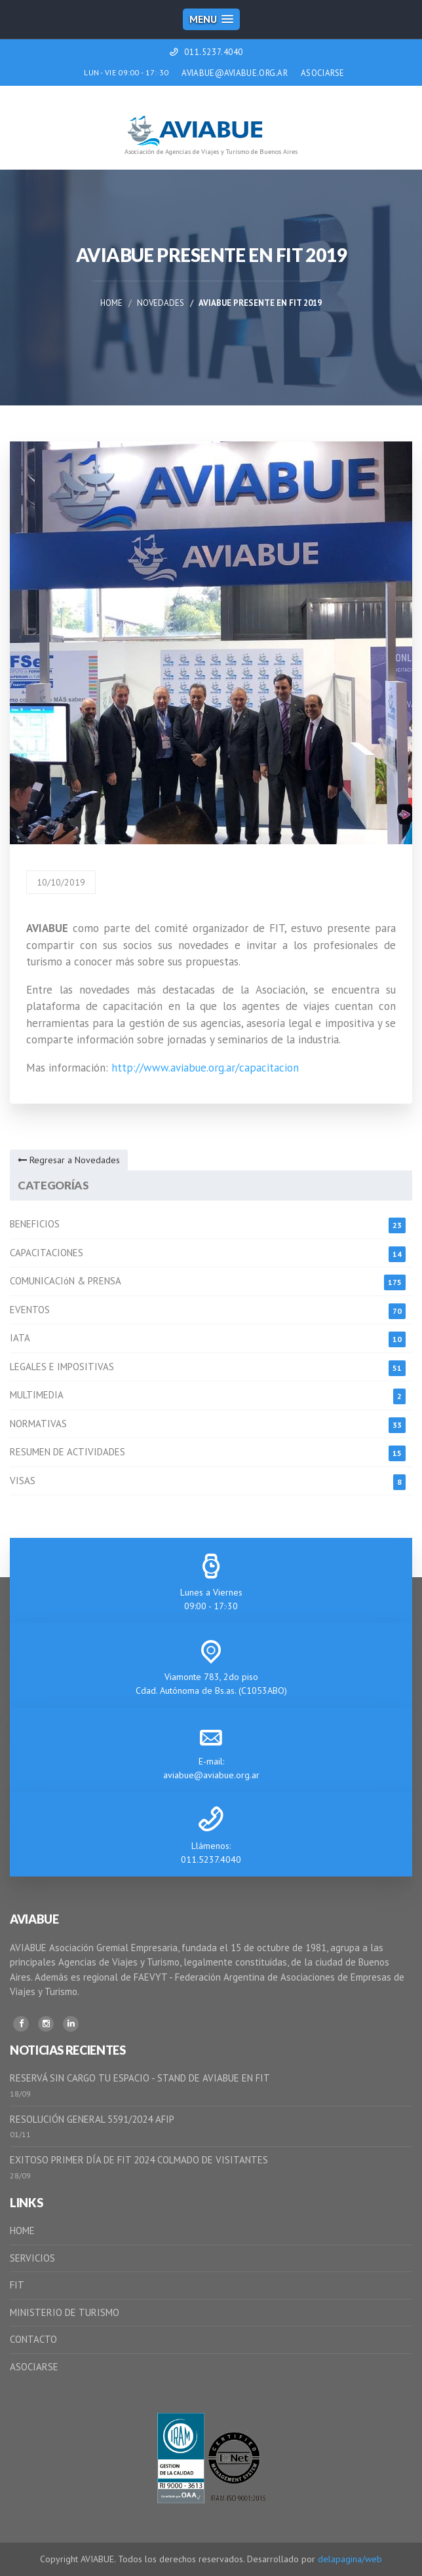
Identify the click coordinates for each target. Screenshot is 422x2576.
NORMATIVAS (38, 1423)
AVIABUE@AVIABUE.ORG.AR (235, 73)
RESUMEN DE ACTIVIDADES (67, 1452)
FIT (17, 2285)
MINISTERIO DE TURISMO (64, 2312)
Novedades (160, 302)
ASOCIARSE (323, 73)
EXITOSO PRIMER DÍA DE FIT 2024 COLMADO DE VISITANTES (139, 2160)
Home (111, 302)
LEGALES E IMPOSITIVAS (62, 1366)
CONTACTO (33, 2339)
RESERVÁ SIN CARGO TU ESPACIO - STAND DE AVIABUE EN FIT (140, 2078)
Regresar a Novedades (69, 1160)
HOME (22, 2230)
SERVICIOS (32, 2258)
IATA (20, 1338)
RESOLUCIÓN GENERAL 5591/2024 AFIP (92, 2119)
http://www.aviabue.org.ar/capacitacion (205, 1067)
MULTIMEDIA (37, 1395)
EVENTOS (30, 1309)
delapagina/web (350, 2559)
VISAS (22, 1480)
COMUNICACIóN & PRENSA (65, 1281)
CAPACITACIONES (46, 1252)
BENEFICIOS (35, 1224)
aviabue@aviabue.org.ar (211, 1775)
